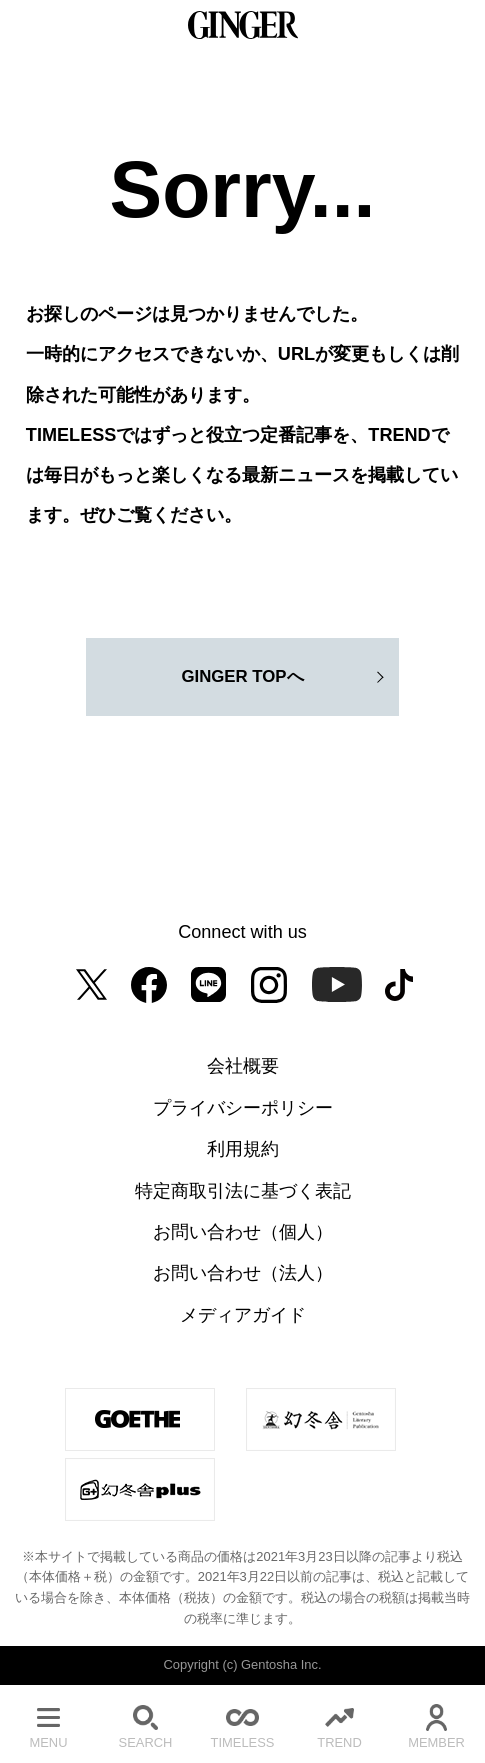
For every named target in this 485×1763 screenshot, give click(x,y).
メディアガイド (243, 1315)
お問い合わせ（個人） (243, 1232)
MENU (48, 1724)
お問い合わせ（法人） (243, 1273)
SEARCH (145, 1724)
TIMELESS (242, 1724)
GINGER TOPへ (242, 676)
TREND (339, 1724)
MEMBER (436, 1724)
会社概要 (243, 1066)
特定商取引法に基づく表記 (243, 1191)
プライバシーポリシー (243, 1108)
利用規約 (243, 1149)
